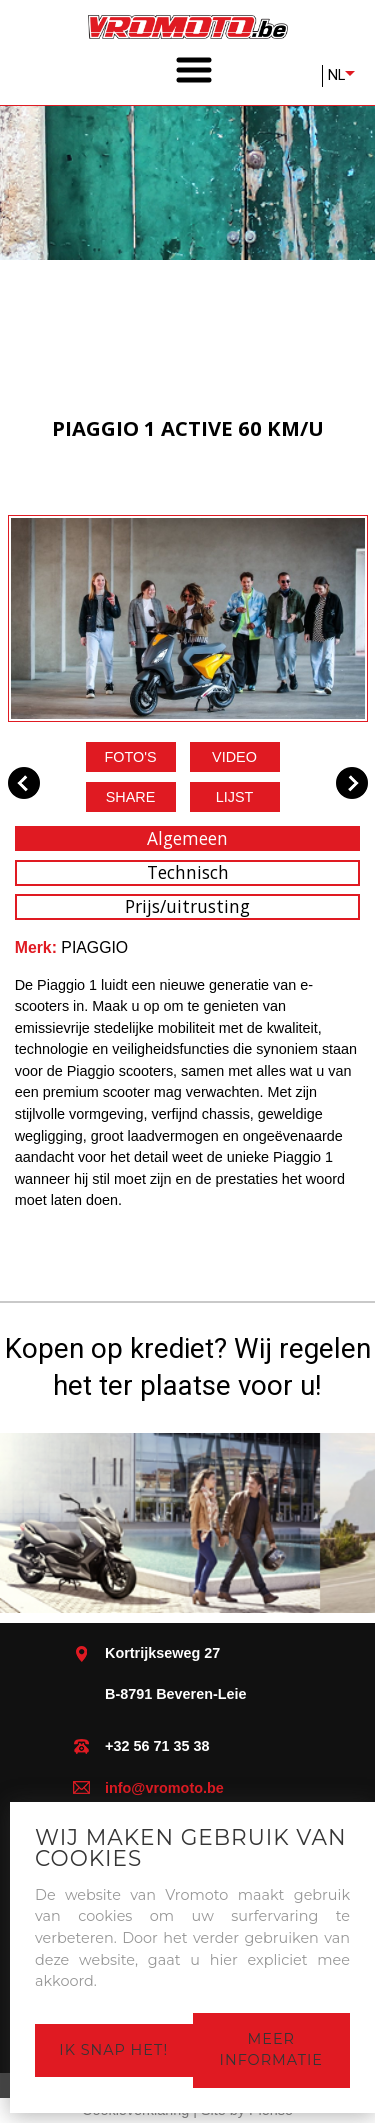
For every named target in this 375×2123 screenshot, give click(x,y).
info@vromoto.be (164, 1788)
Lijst (235, 797)
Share (131, 797)
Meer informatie (271, 2050)
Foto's (130, 757)
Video (234, 757)
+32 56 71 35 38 (157, 1746)
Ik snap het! (113, 2050)
